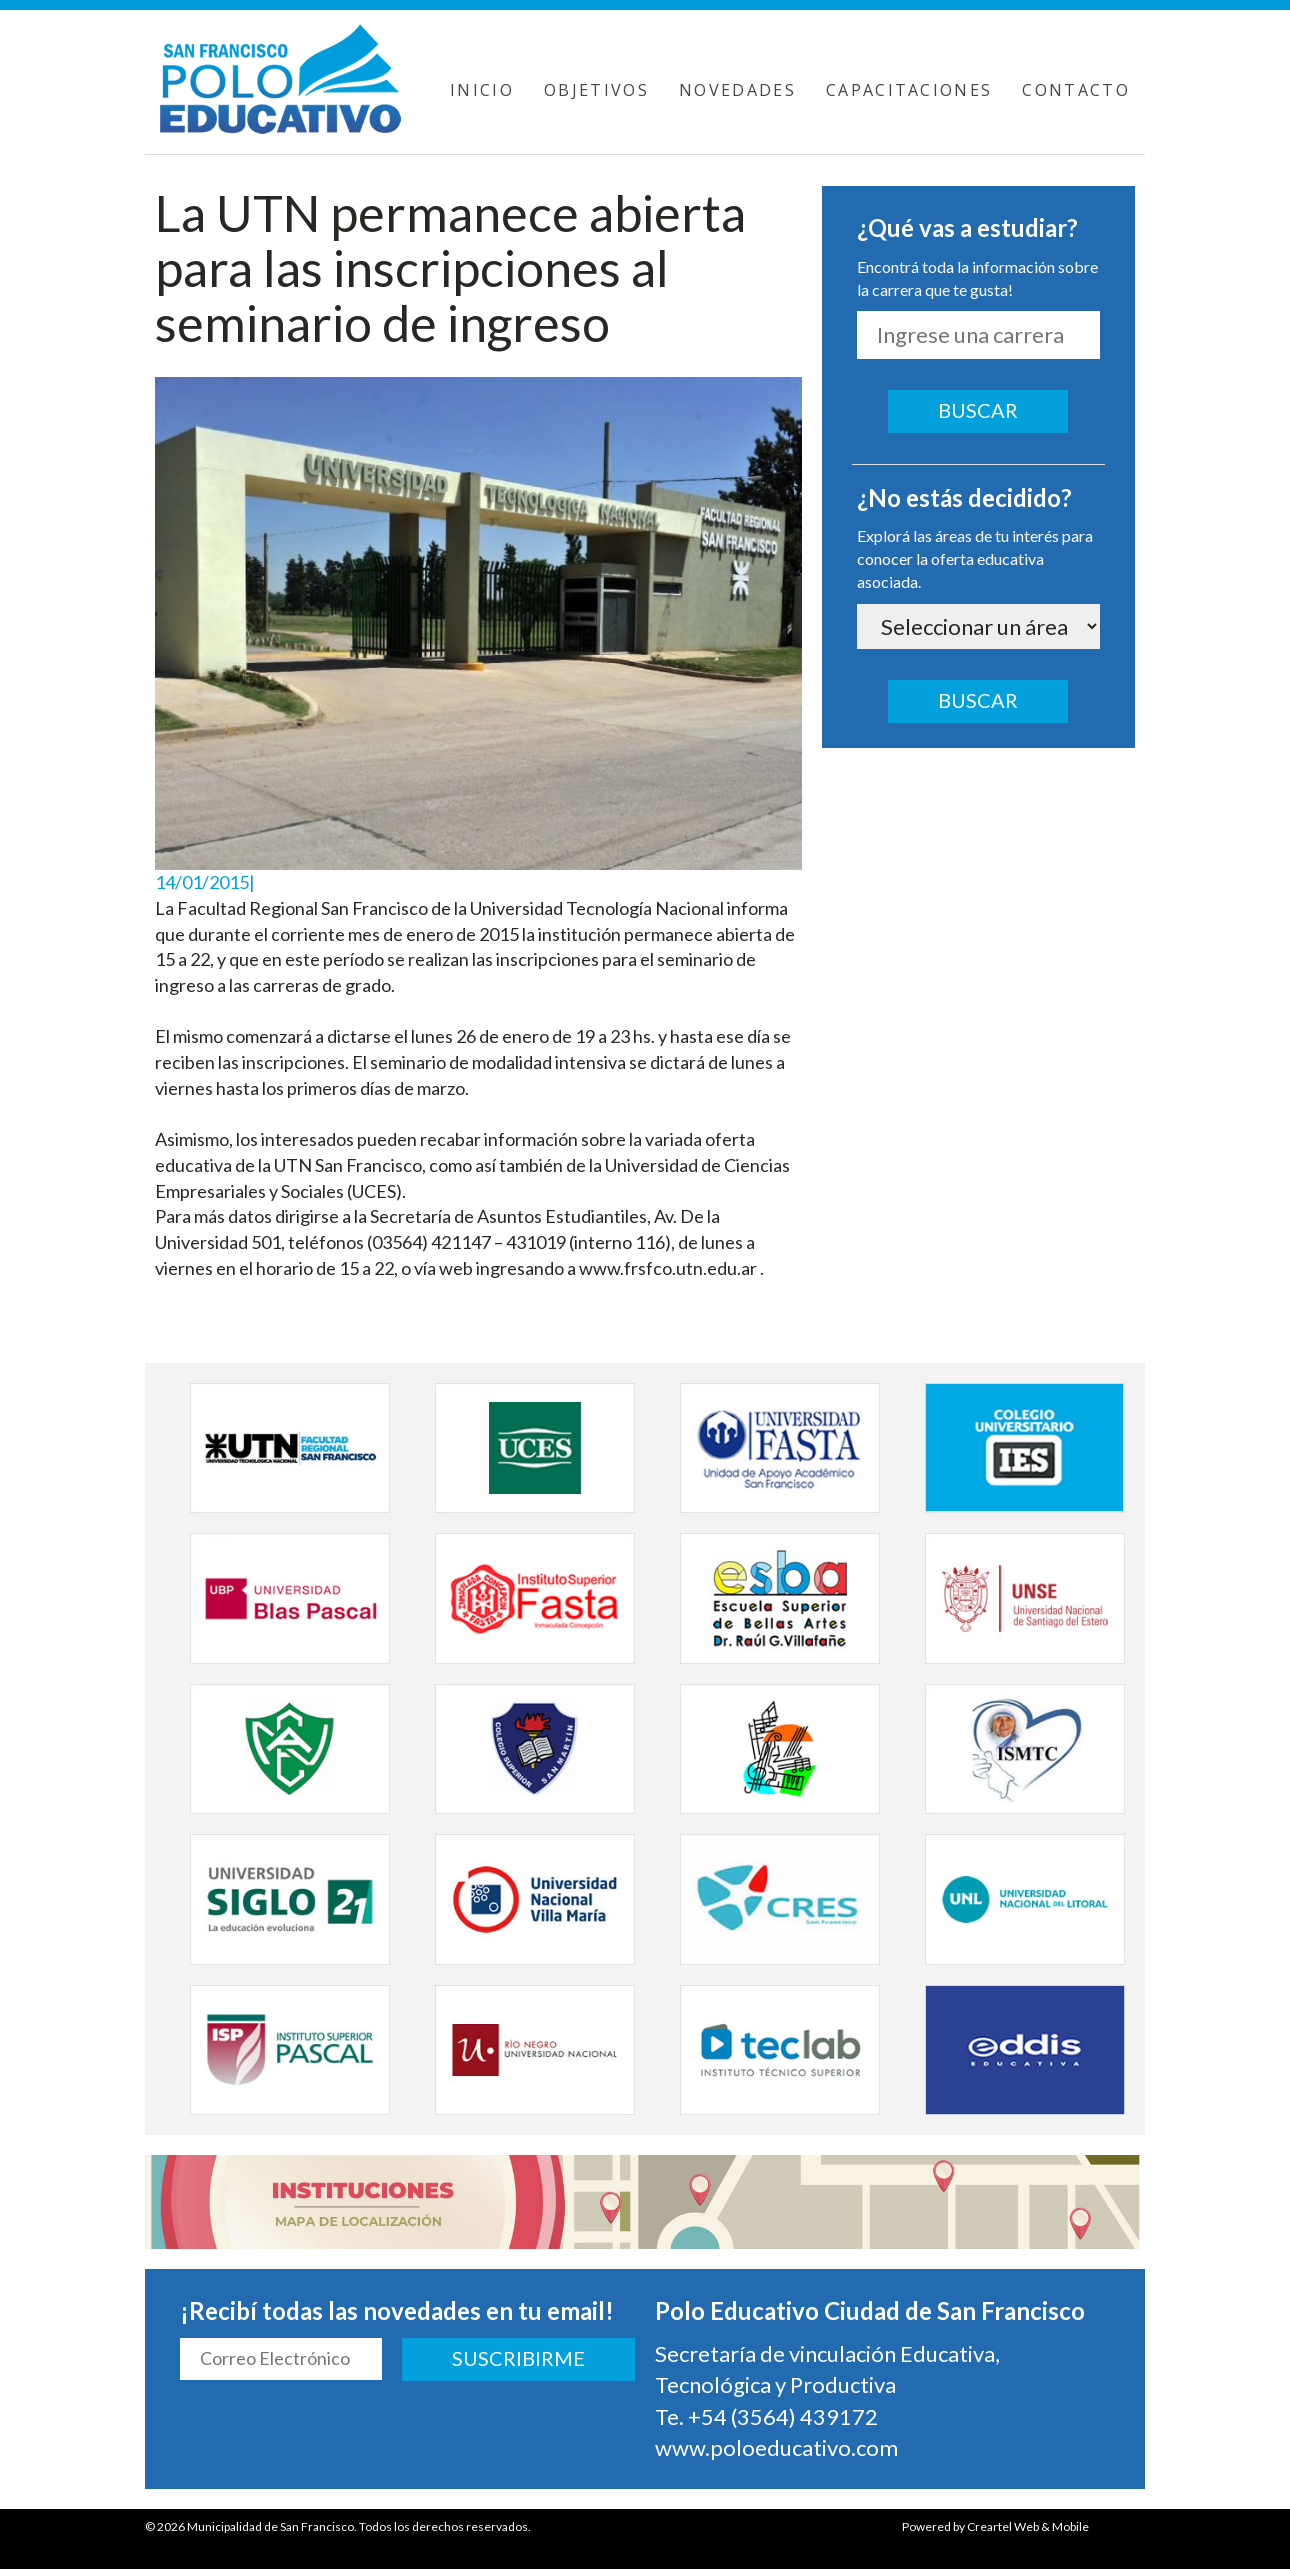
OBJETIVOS (596, 90)
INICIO (482, 90)
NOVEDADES (737, 90)
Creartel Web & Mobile (1028, 2526)
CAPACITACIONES (909, 90)
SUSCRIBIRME (518, 2358)
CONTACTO (1076, 90)
